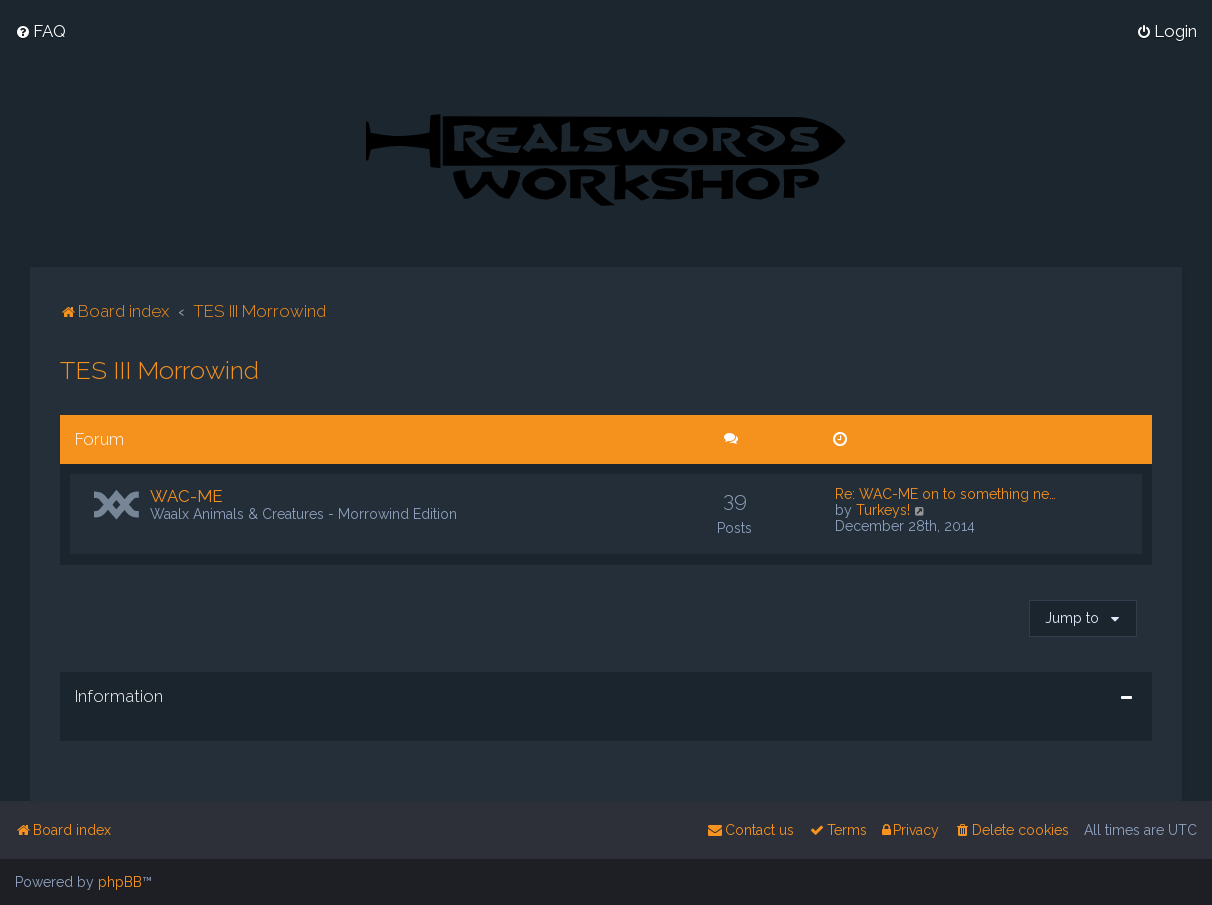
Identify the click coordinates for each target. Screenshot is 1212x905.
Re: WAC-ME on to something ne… (945, 494)
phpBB (120, 882)
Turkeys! (883, 510)
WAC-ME (186, 496)
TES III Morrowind (159, 370)
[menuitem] (40, 31)
